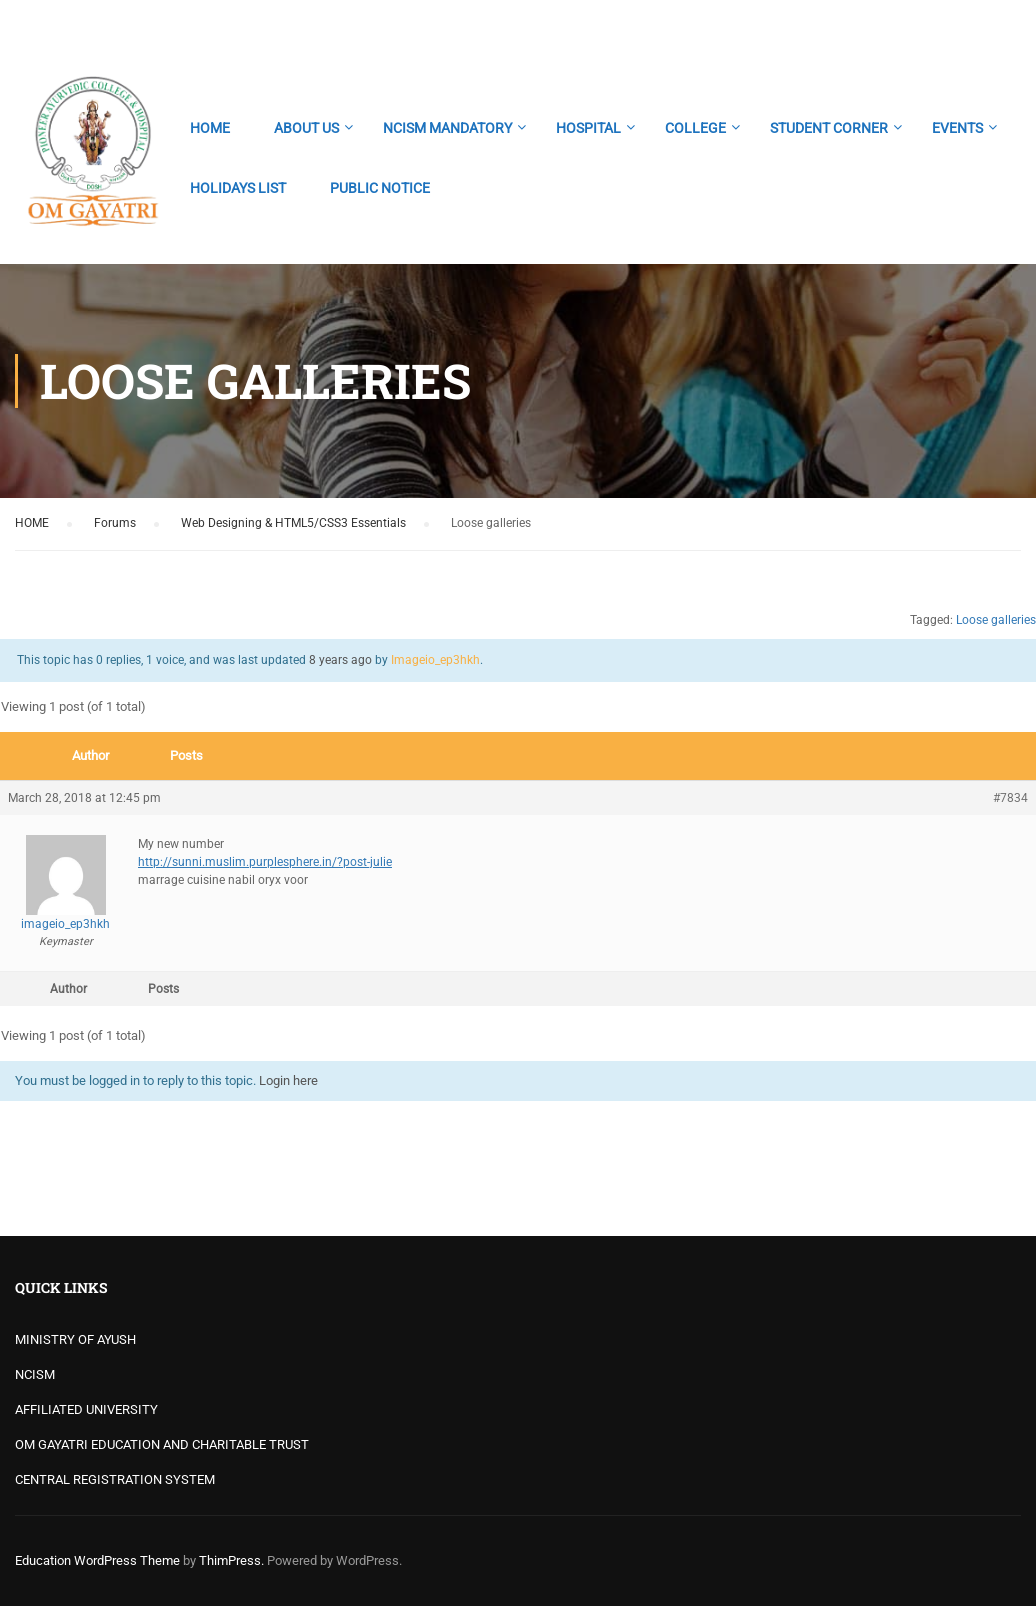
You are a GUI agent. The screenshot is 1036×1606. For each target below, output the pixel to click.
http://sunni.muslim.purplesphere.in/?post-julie (265, 862)
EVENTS (957, 128)
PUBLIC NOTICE (380, 188)
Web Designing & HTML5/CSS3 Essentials (293, 523)
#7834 (1010, 798)
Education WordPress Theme (97, 1560)
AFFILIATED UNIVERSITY (86, 1409)
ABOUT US (306, 128)
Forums (115, 523)
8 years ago (340, 660)
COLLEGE (695, 128)
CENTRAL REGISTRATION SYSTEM (115, 1479)
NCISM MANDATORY (447, 128)
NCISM (35, 1374)
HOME (210, 128)
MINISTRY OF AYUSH (75, 1339)
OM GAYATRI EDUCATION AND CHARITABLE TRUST (162, 1444)
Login (1003, 25)
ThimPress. (231, 1560)
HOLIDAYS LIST (238, 188)
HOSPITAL (588, 128)
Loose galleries (996, 620)
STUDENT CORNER (829, 128)
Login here (288, 1080)
